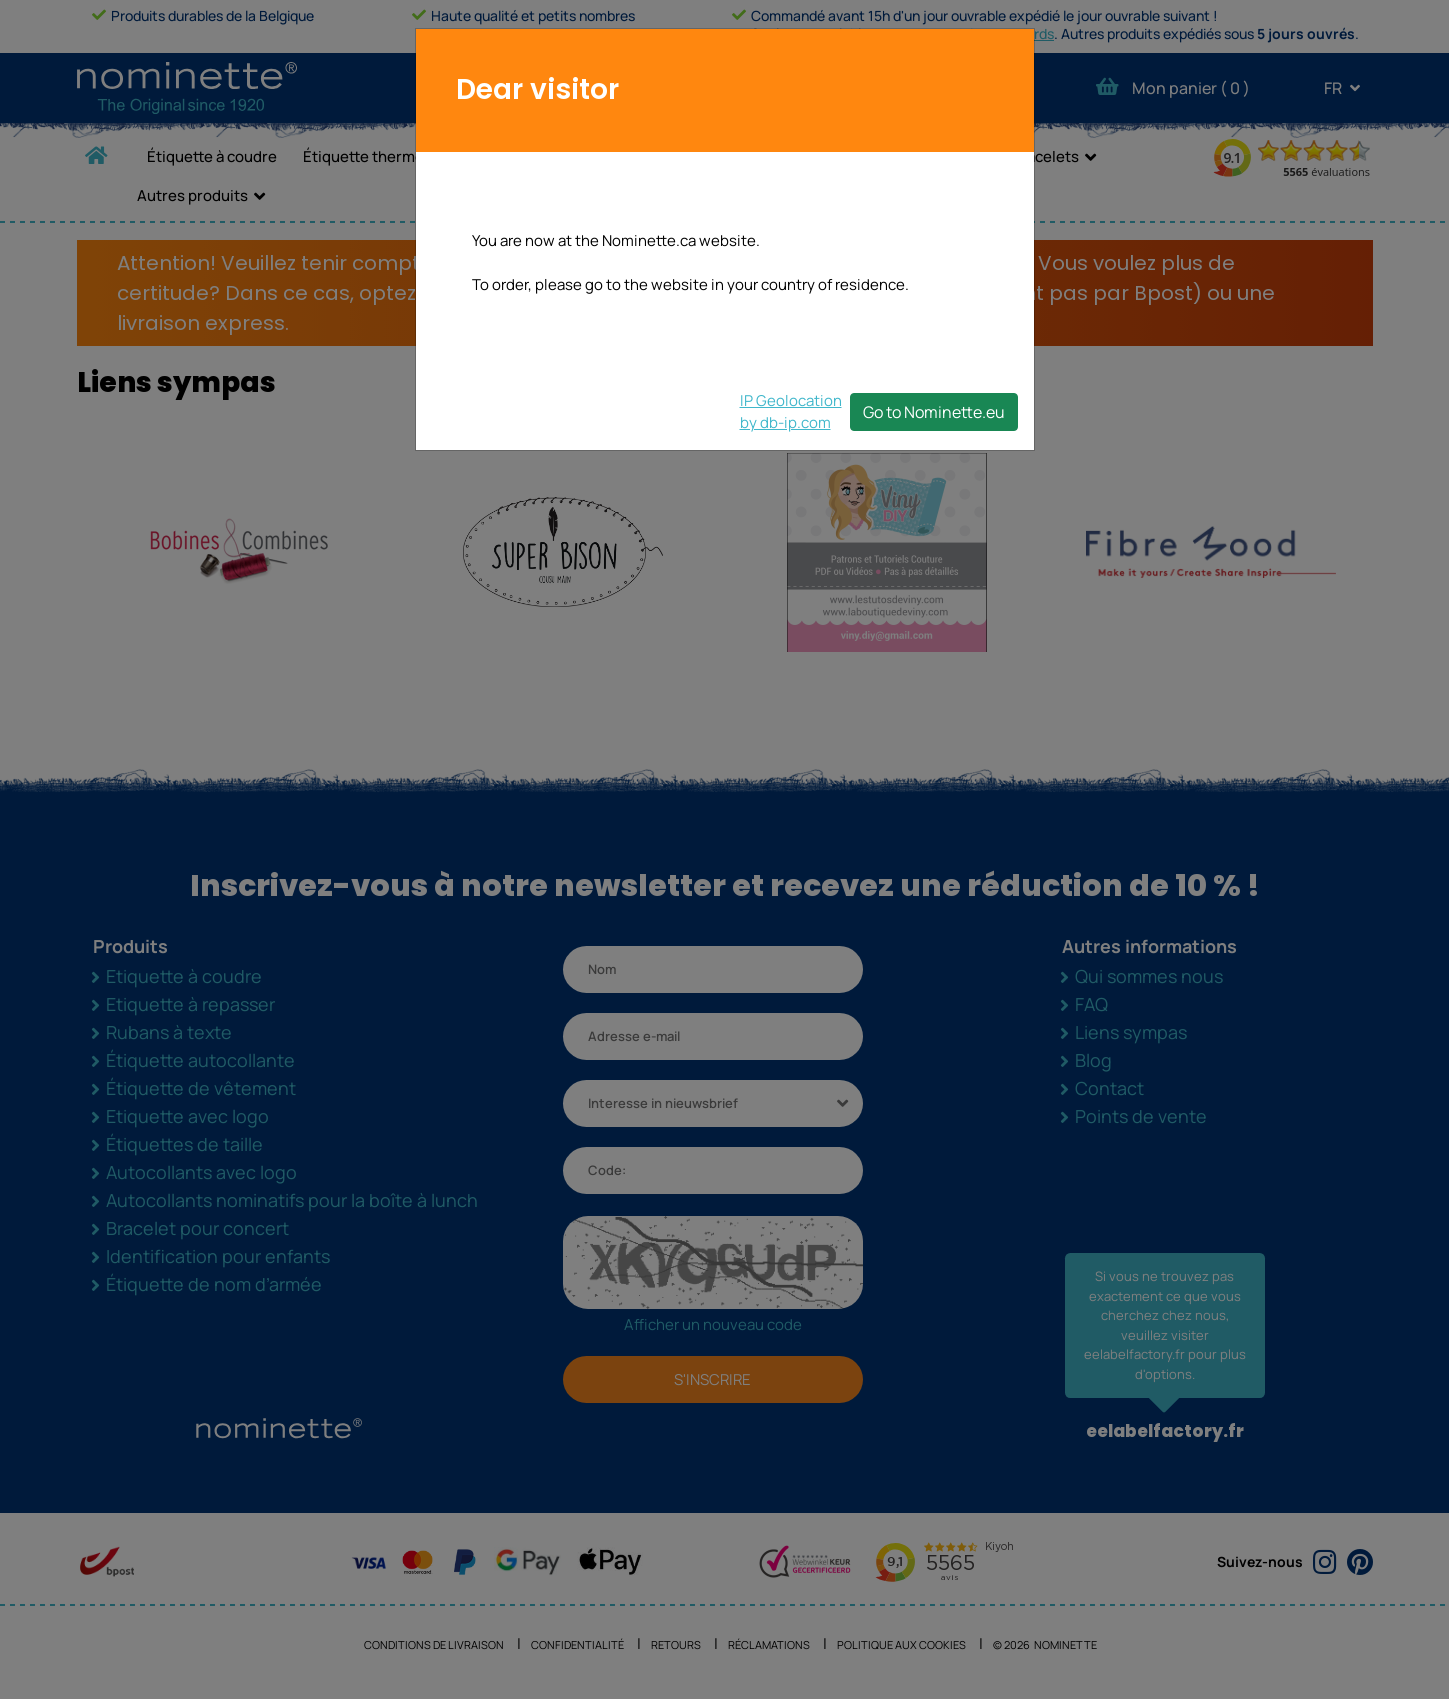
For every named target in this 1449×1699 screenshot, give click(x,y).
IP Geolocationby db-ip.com (791, 411)
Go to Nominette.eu (934, 412)
